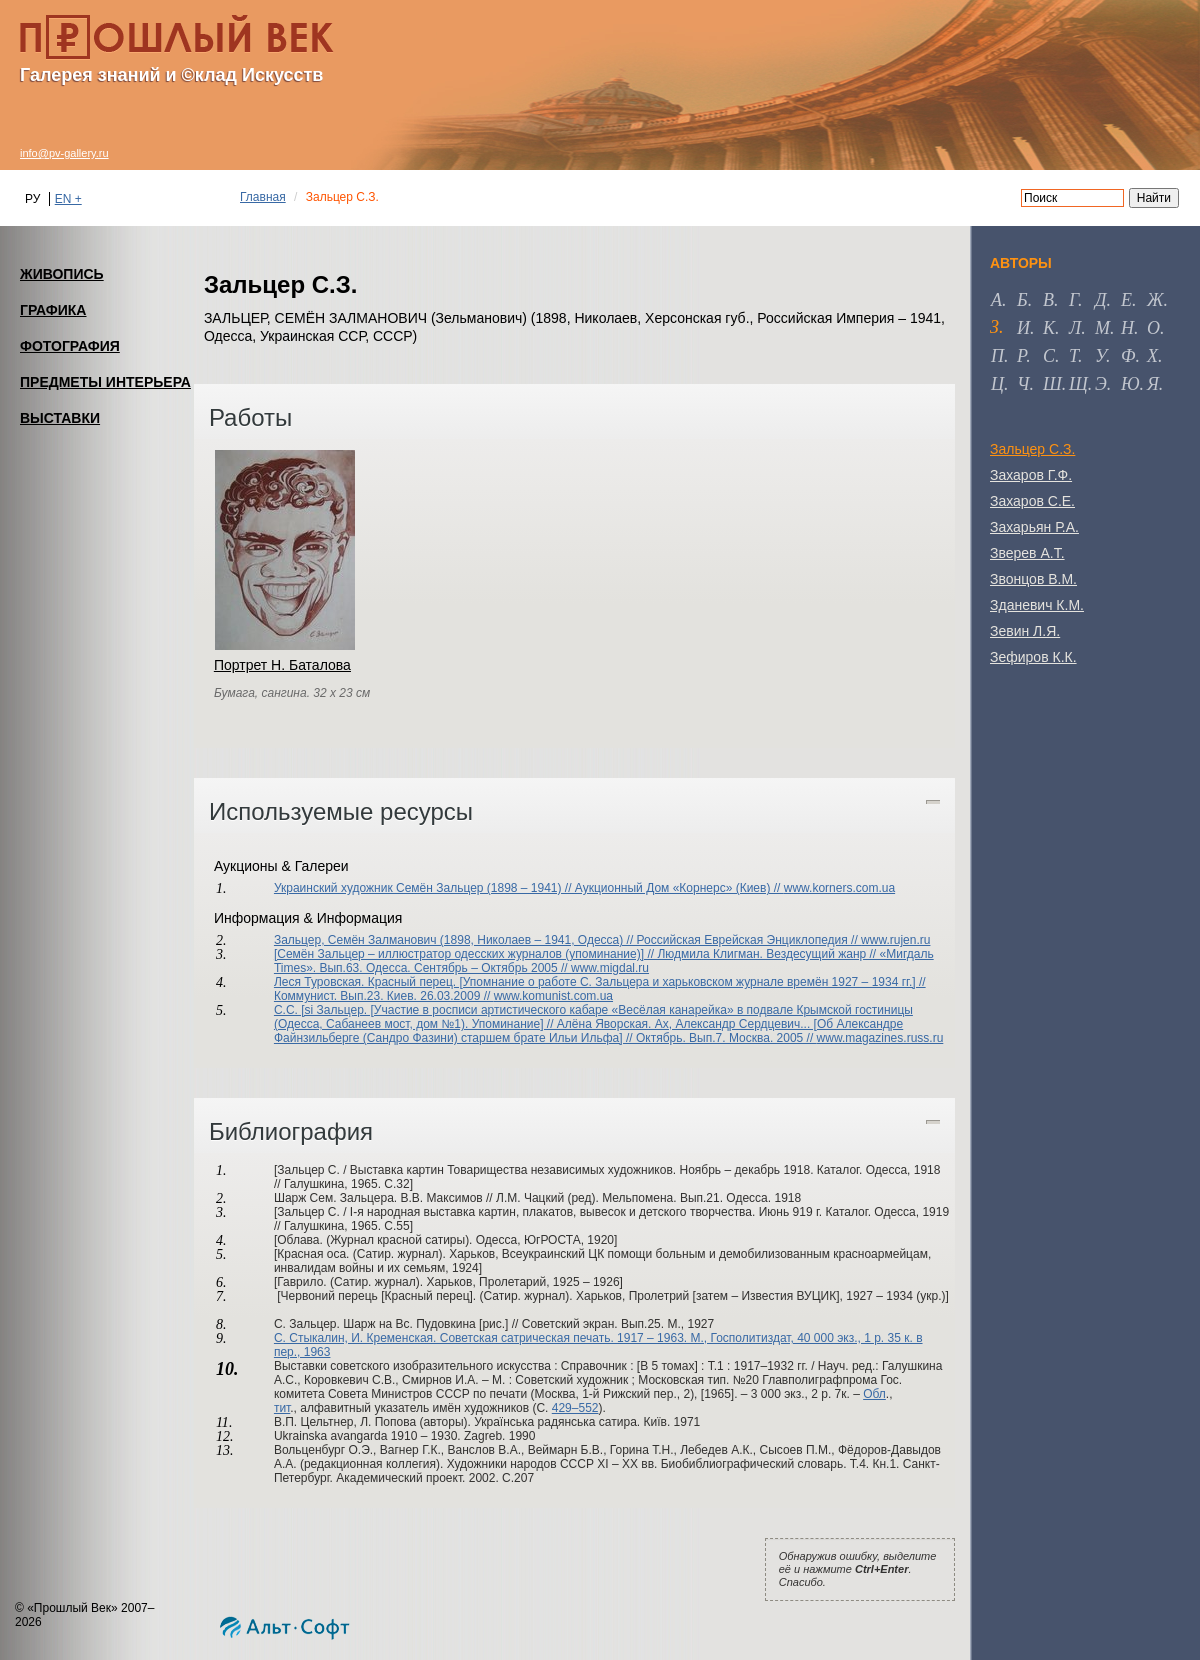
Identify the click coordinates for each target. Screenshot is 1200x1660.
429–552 (575, 1408)
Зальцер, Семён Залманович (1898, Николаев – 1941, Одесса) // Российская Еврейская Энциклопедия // (567, 940)
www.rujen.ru (895, 940)
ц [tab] (997, 384)
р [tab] (1021, 356)
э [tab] (1101, 384)
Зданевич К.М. (1037, 605)
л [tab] (1075, 328)
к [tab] (1049, 328)
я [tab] (1153, 384)
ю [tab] (1130, 384)
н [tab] (1127, 328)
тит (282, 1408)
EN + (68, 199)
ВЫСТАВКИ (60, 418)
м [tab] (1102, 328)
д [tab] (1100, 300)
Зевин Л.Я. (1025, 631)
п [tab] (997, 356)
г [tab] (1073, 300)
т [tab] (1073, 356)
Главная (263, 197)
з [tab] (994, 327)
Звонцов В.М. (1033, 579)
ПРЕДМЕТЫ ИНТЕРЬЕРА (105, 382)
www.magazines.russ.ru (880, 1038)
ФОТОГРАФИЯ (70, 346)
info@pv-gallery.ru (64, 153)
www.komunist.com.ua (553, 996)
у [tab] (1100, 356)
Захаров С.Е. (1032, 501)
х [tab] (1152, 356)
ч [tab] (1023, 384)
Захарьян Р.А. (1034, 527)
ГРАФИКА (53, 310)
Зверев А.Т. (1027, 553)
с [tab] (1049, 356)
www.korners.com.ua (839, 888)
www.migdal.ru (610, 968)
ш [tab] (1052, 384)
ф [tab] (1128, 356)
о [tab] (1153, 328)
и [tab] (1023, 328)
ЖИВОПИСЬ (62, 274)
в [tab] (1048, 300)
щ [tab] (1078, 384)
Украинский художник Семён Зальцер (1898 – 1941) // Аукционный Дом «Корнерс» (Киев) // (529, 888)
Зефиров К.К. (1033, 657)
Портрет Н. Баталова (282, 665)
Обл (874, 1394)
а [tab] (996, 300)
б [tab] (1022, 300)
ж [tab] (1155, 300)
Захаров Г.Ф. (1031, 475)
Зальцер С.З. (1032, 449)
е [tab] (1126, 300)
